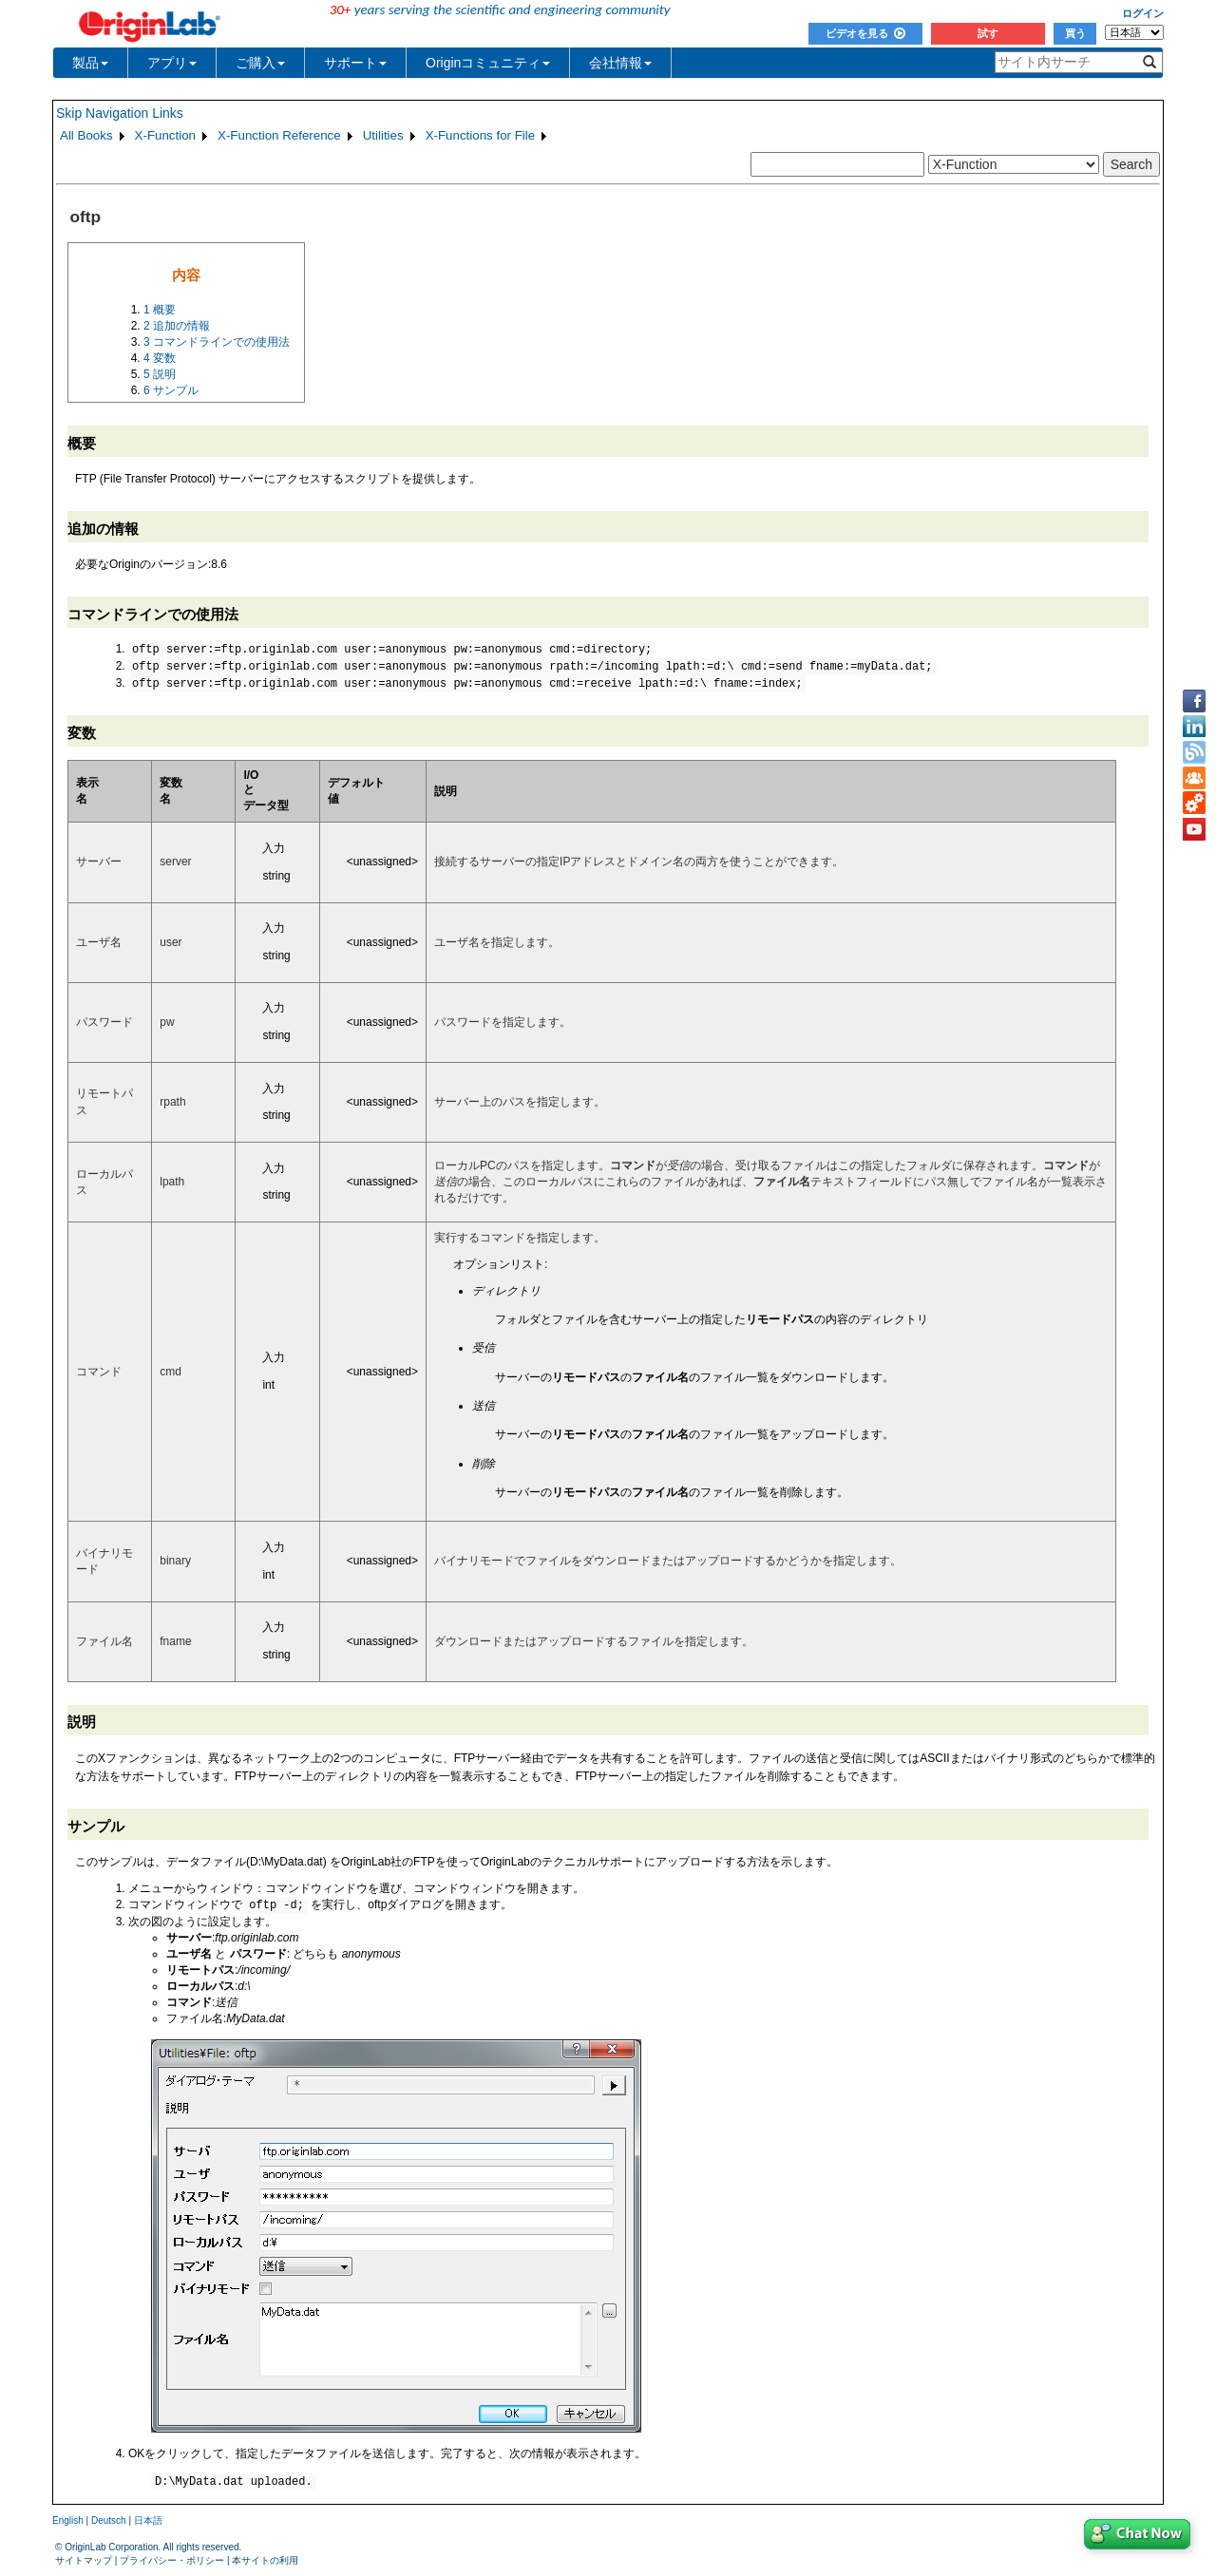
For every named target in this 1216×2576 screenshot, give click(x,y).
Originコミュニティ (488, 62)
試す (988, 33)
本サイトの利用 (265, 2562)
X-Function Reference (279, 135)
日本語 (148, 2522)
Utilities (383, 135)
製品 (90, 62)
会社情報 (620, 62)
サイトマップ (83, 2562)
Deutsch (108, 2522)
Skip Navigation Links (119, 113)
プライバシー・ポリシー (172, 2562)
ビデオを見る (865, 33)
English (68, 2522)
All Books (86, 135)
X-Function (165, 135)
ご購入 (260, 62)
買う (1075, 33)
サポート (355, 62)
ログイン (1143, 13)
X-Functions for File (481, 135)
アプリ (172, 62)
